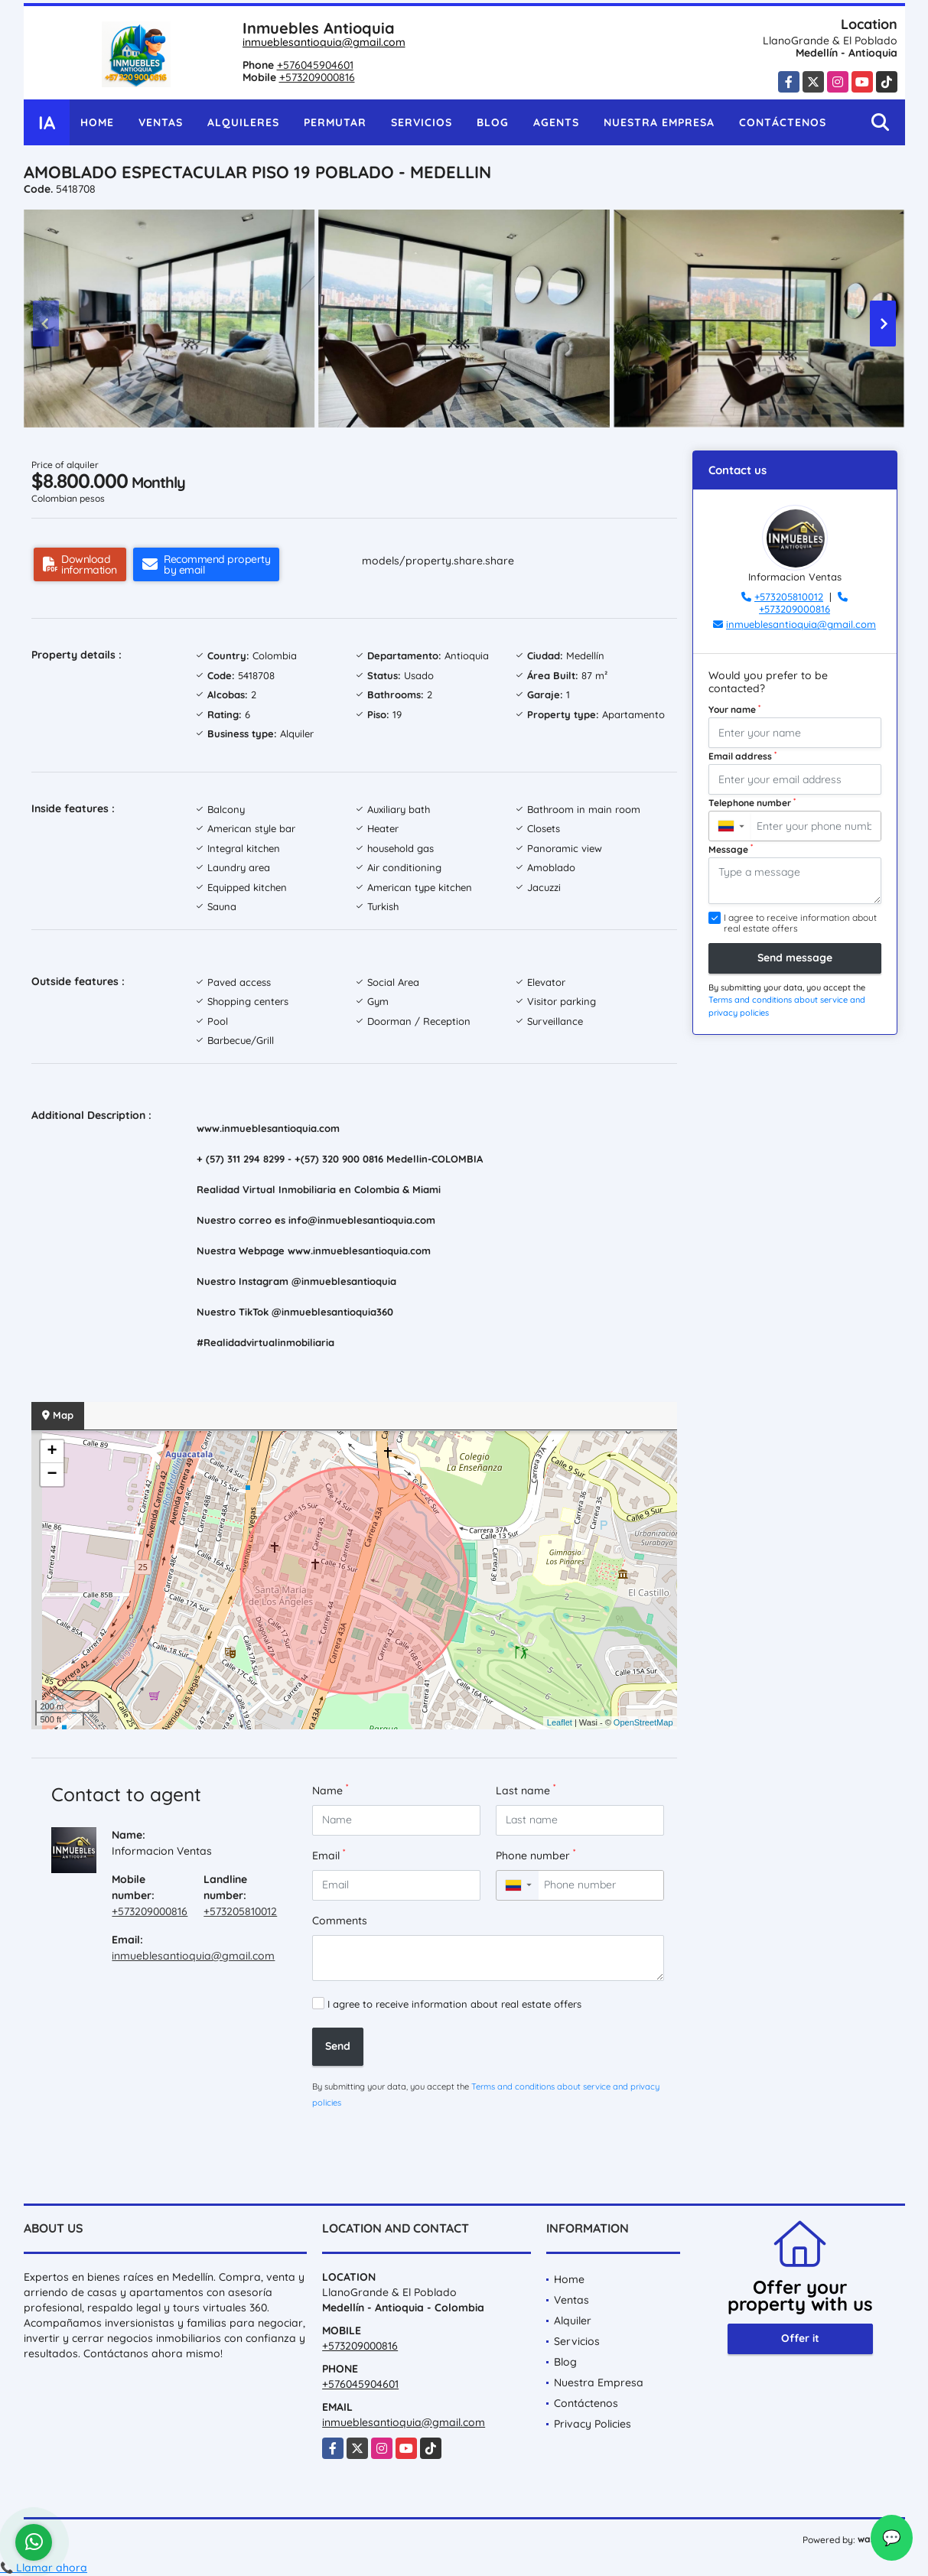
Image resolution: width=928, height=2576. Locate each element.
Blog (493, 122)
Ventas (160, 122)
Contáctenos (782, 122)
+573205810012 (240, 1911)
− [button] (52, 1474)
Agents (556, 122)
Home (97, 122)
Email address (742, 756)
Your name (734, 709)
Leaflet (559, 1722)
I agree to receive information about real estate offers (454, 2004)
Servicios (421, 122)
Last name (525, 1790)
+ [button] (52, 1451)
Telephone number (752, 802)
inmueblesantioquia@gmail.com (324, 42)
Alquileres (243, 122)
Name (330, 1790)
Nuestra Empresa (659, 122)
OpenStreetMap (643, 1722)
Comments (339, 1920)
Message (730, 849)
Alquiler (572, 2320)
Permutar (335, 122)
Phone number (535, 1855)
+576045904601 (315, 65)
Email (328, 1855)
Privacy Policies (592, 2424)
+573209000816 (317, 77)
